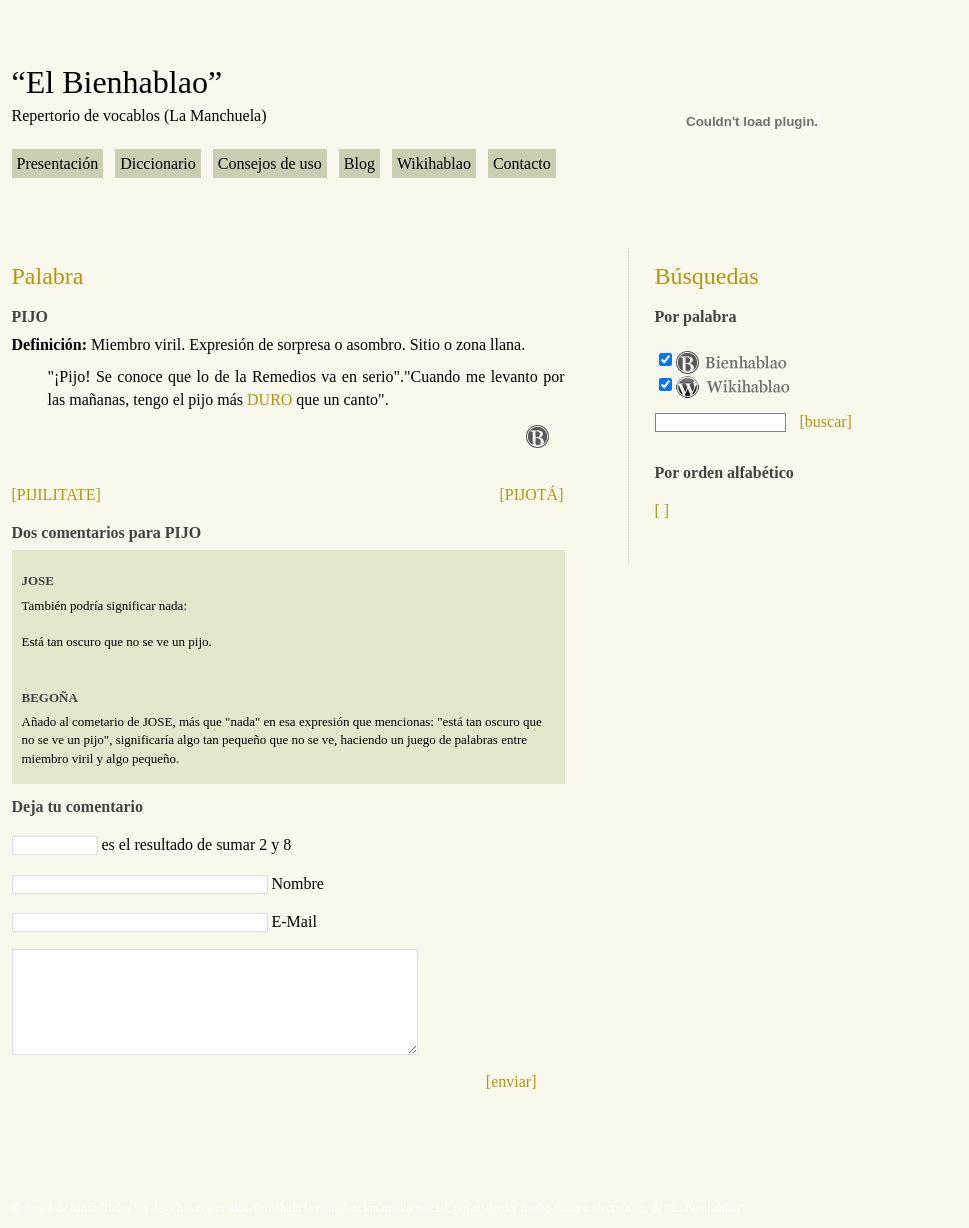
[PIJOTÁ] (532, 494)
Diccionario (158, 163)
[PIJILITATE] (56, 494)
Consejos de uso (270, 163)
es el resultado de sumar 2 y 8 (197, 844)
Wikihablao (434, 163)
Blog (359, 163)
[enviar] (511, 1081)
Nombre (298, 883)
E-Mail (294, 921)
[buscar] (826, 421)
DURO (269, 399)
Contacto (522, 163)
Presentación (58, 163)
